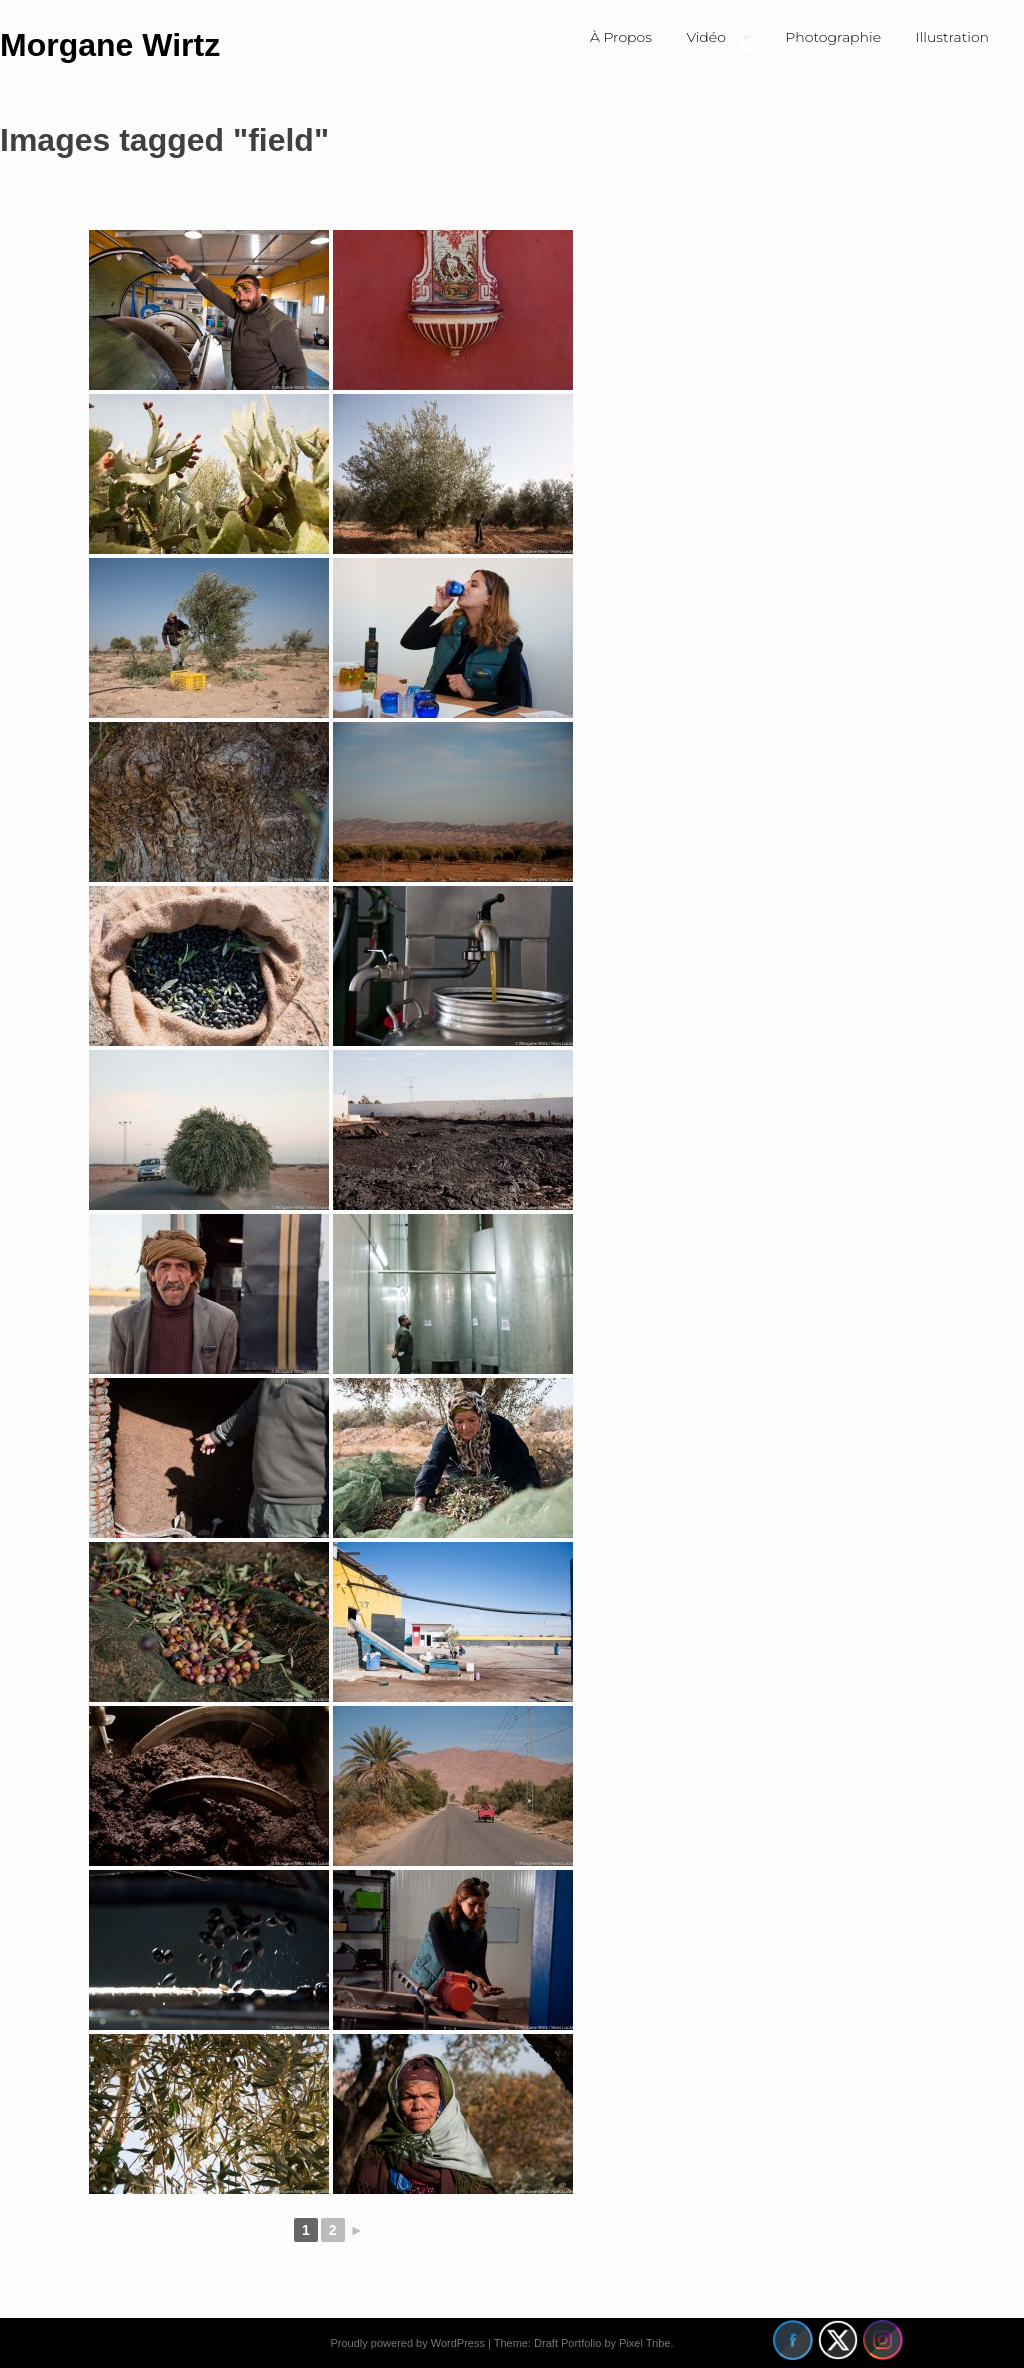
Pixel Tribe (644, 2343)
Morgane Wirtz (110, 45)
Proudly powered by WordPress (407, 2343)
